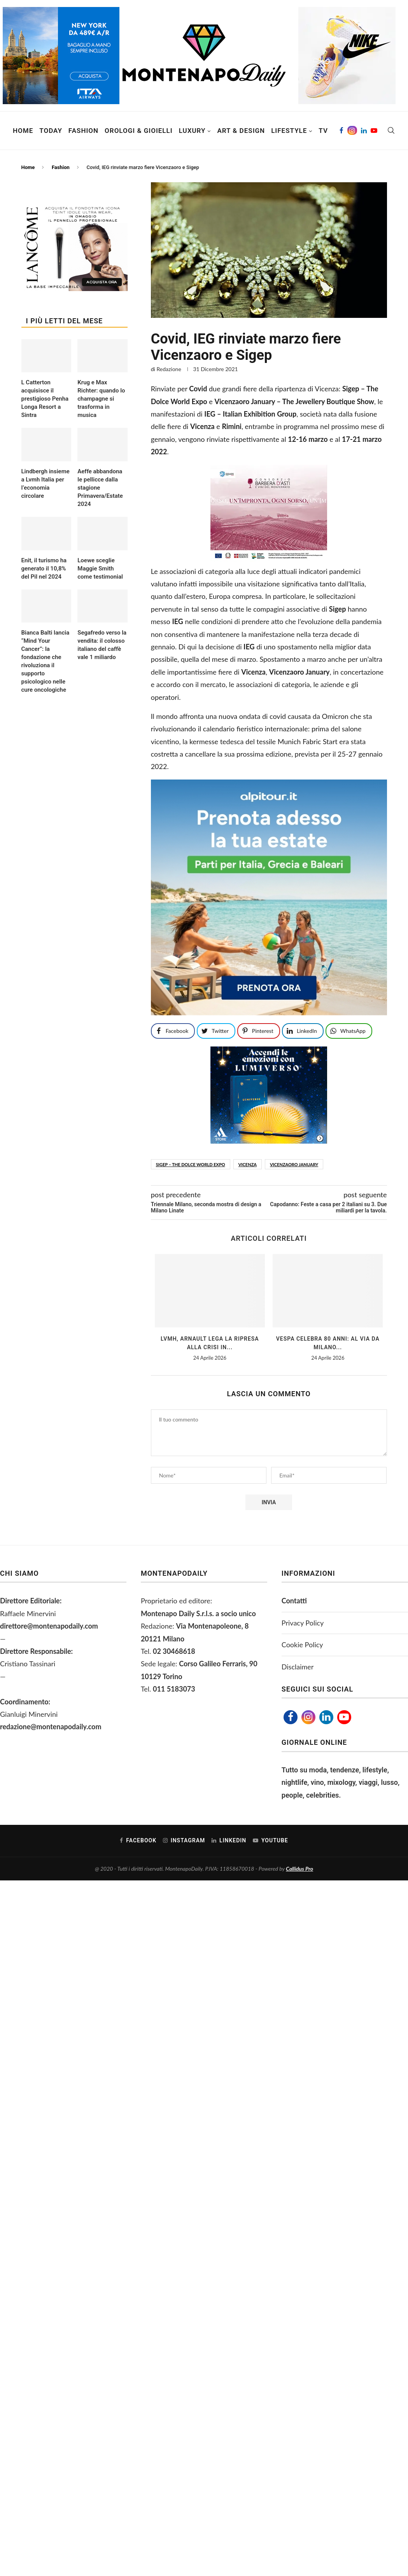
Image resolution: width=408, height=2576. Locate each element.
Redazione (168, 369)
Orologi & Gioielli (139, 130)
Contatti (294, 1600)
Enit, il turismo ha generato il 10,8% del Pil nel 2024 (44, 568)
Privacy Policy (303, 1623)
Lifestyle (289, 130)
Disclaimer (298, 1666)
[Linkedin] (364, 131)
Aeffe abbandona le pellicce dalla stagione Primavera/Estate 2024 (100, 488)
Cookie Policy (302, 1644)
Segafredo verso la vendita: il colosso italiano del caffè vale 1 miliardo (101, 645)
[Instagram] (352, 131)
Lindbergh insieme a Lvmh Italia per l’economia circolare (45, 483)
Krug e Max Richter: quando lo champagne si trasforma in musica (101, 399)
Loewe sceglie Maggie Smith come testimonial (100, 568)
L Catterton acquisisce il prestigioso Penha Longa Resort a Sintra (45, 399)
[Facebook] (341, 131)
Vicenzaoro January (294, 1164)
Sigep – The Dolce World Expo (190, 1164)
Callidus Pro (299, 1868)
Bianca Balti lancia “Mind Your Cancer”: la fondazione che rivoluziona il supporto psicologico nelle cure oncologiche (45, 661)
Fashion (83, 130)
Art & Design (241, 130)
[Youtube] (374, 131)
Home (23, 130)
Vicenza (247, 1164)
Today (50, 130)
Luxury (192, 130)
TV (323, 130)
